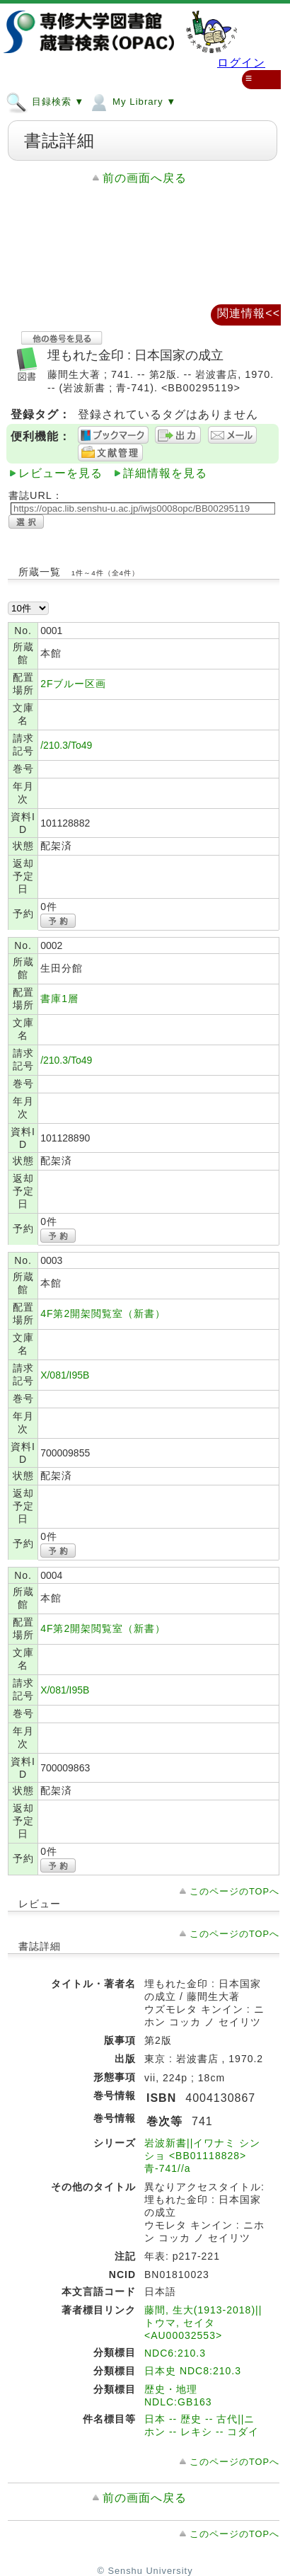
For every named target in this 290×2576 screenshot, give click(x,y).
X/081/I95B (64, 1375)
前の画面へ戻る (145, 178)
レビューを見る (60, 473)
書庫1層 (59, 998)
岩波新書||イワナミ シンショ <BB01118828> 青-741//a (202, 2155)
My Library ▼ (132, 101)
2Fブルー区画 (73, 683)
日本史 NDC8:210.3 (192, 2370)
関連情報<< (248, 313)
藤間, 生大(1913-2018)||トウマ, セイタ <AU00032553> (203, 2322)
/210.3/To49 (66, 745)
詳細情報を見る (165, 473)
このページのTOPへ (234, 1891)
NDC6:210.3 (175, 2353)
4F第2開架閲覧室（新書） (103, 1313)
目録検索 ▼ (45, 101)
